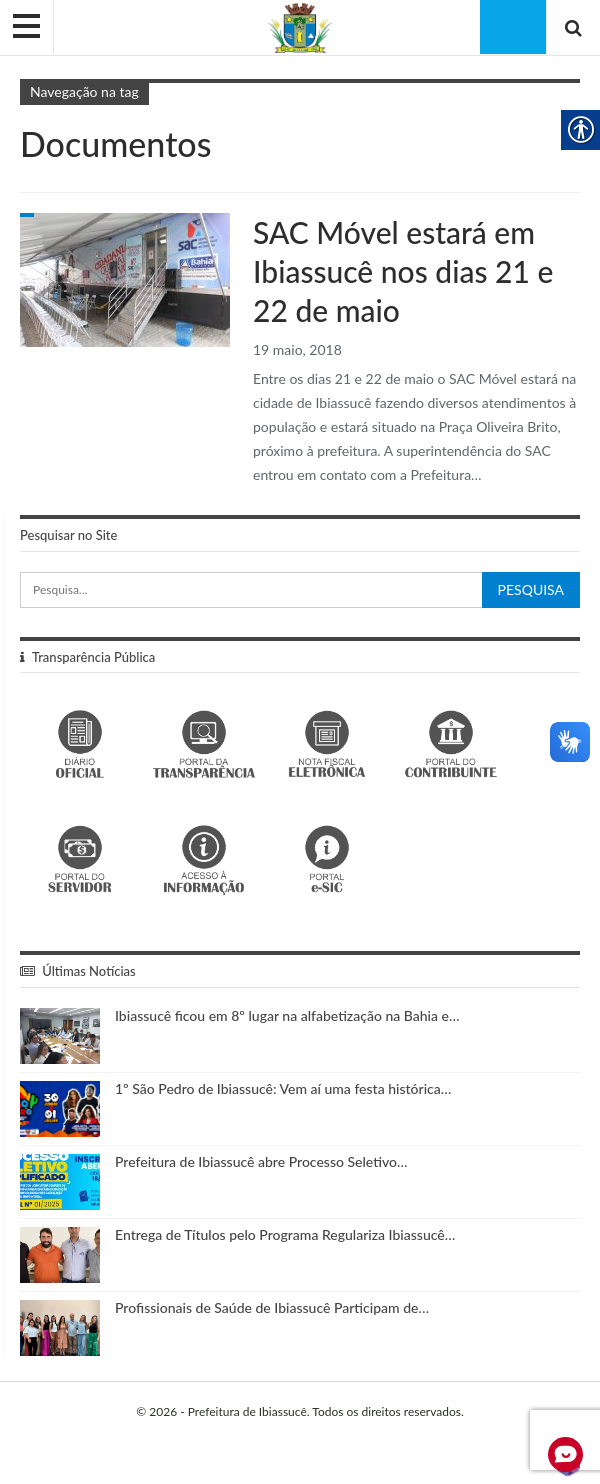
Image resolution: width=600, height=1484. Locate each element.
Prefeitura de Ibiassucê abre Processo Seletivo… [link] (261, 1161)
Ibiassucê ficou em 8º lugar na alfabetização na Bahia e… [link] (287, 1015)
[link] (300, 26)
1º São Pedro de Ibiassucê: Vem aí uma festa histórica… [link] (283, 1088)
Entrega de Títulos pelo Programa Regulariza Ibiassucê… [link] (285, 1234)
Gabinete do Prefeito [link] (27, 215)
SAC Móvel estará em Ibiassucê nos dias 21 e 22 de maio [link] (403, 271)
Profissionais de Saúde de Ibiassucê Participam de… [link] (272, 1307)
